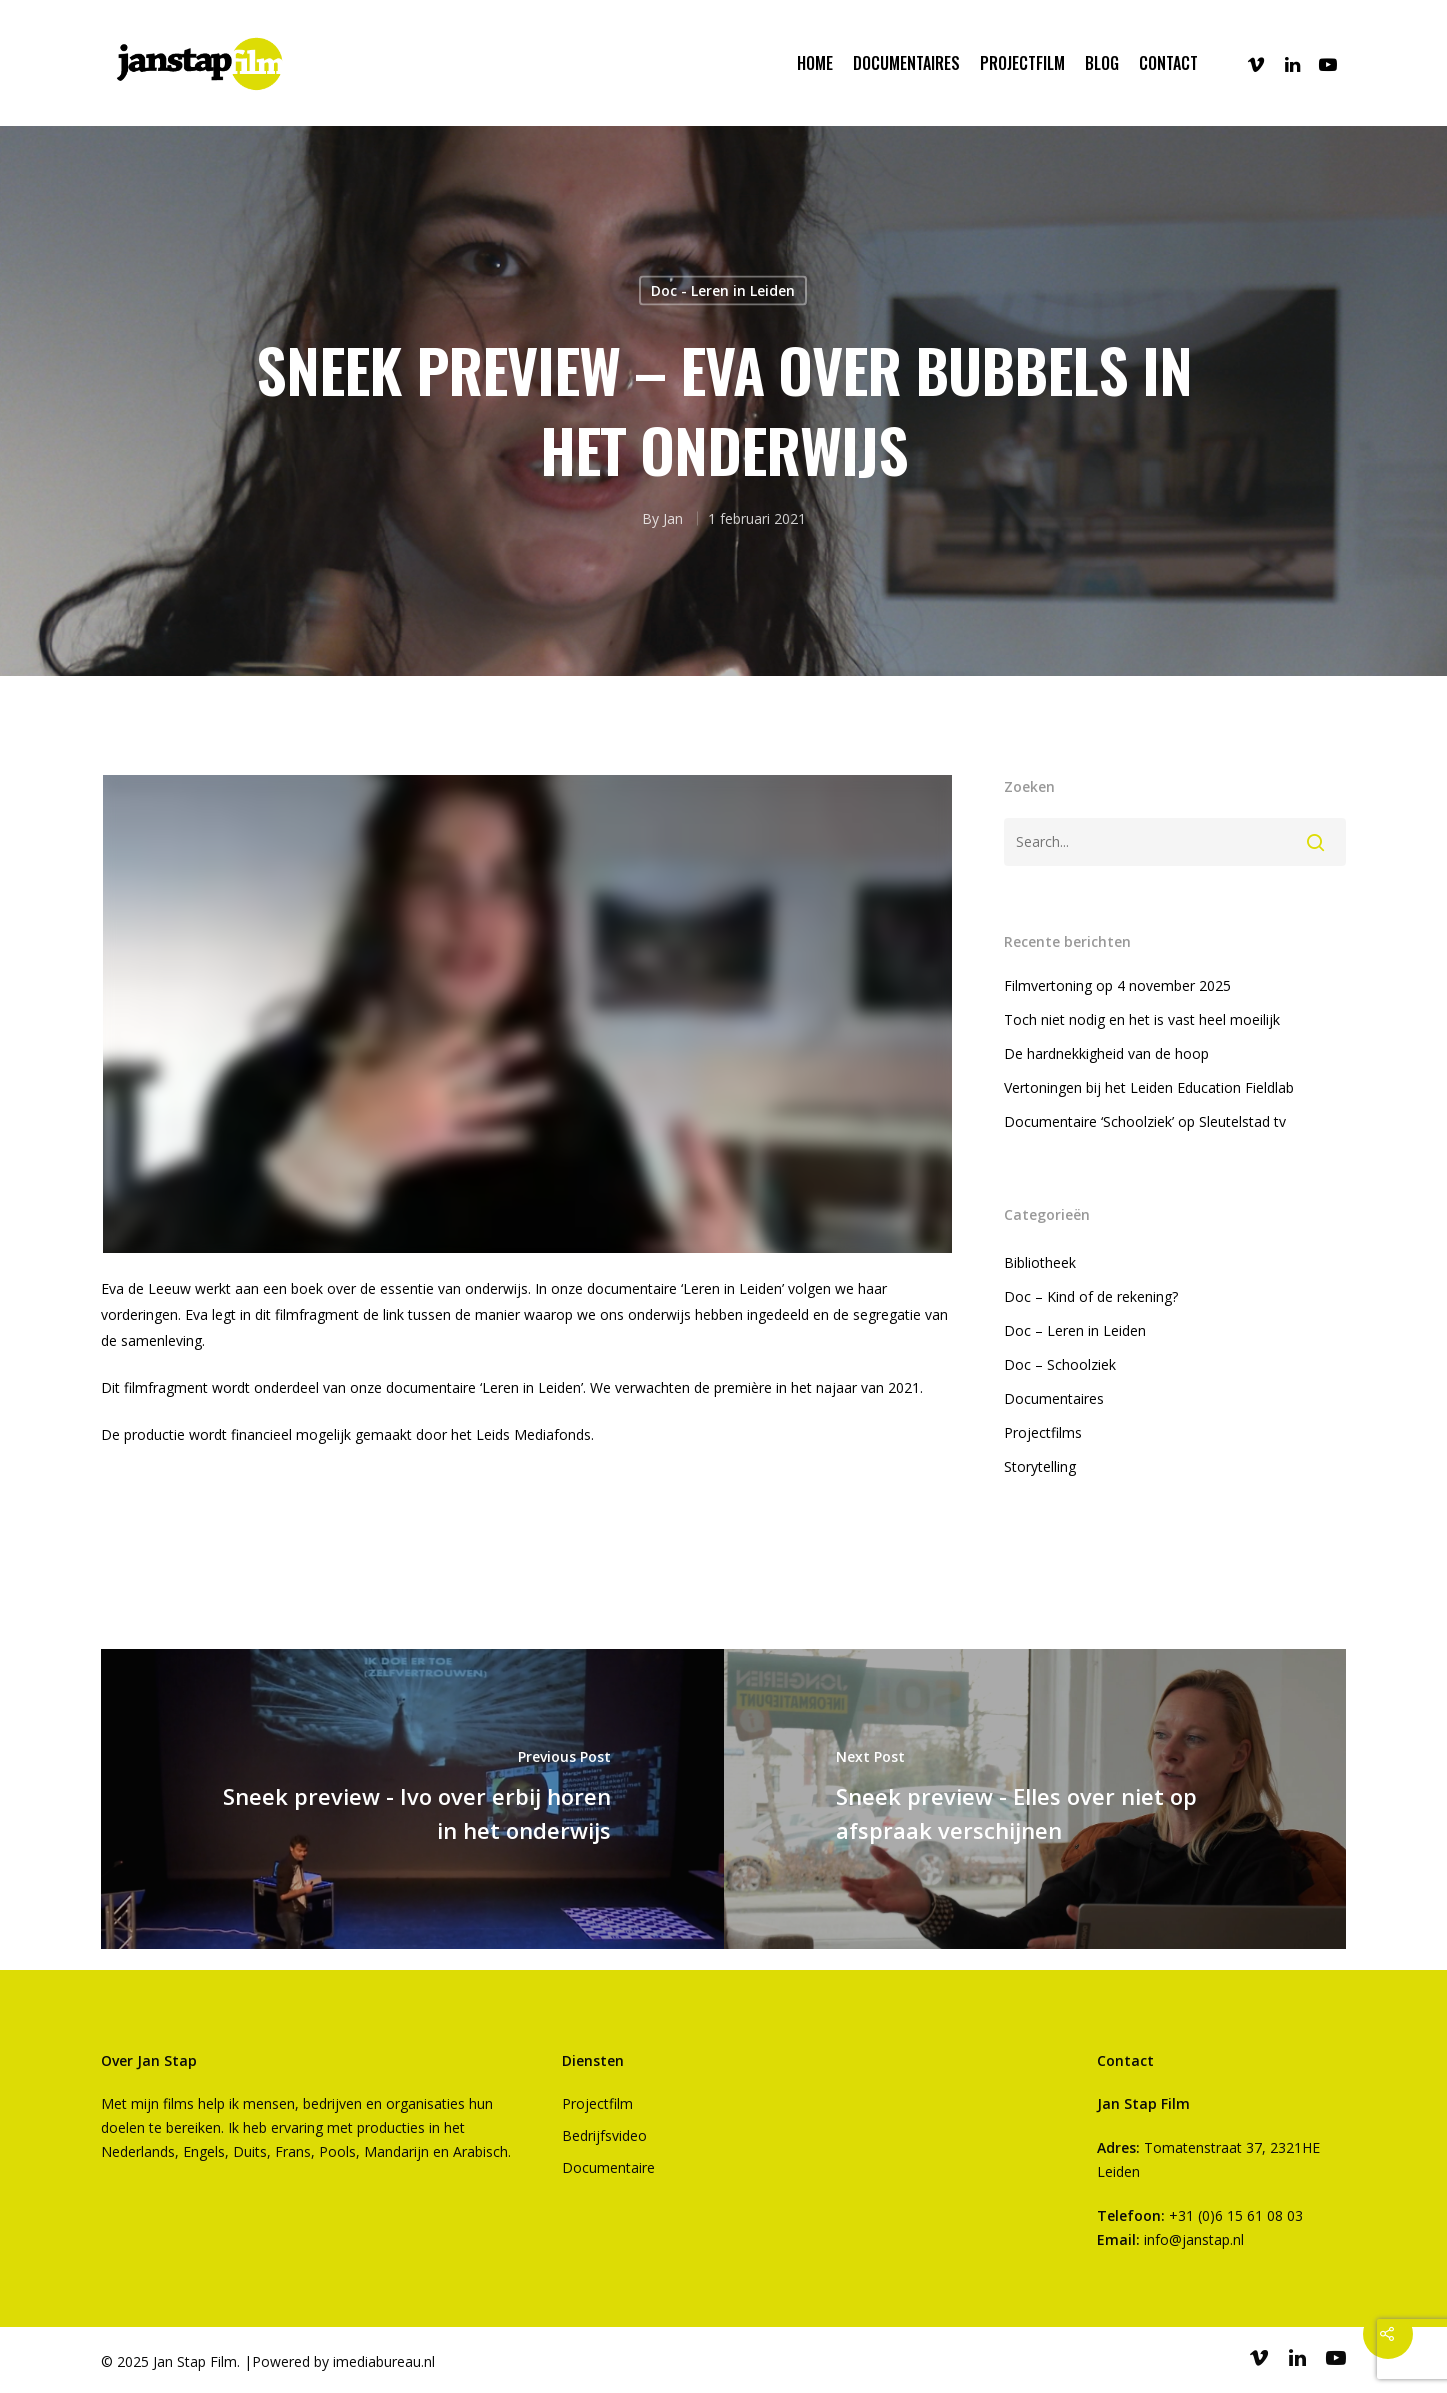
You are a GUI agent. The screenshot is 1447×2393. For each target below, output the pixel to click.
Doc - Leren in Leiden (723, 290)
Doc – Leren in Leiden (1075, 1330)
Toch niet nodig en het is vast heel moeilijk (1142, 1019)
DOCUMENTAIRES (906, 63)
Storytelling (1040, 1466)
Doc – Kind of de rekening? (1091, 1296)
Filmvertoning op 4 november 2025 (1117, 985)
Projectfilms (1043, 1432)
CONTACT (1168, 63)
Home (815, 63)
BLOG (1102, 63)
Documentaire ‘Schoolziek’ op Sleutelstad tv (1145, 1121)
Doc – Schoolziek (1060, 1364)
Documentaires (1054, 1398)
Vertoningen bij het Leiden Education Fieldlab (1149, 1087)
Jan (673, 518)
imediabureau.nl (384, 2361)
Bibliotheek (1040, 1262)
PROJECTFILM (1022, 63)
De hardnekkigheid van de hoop (1106, 1053)
